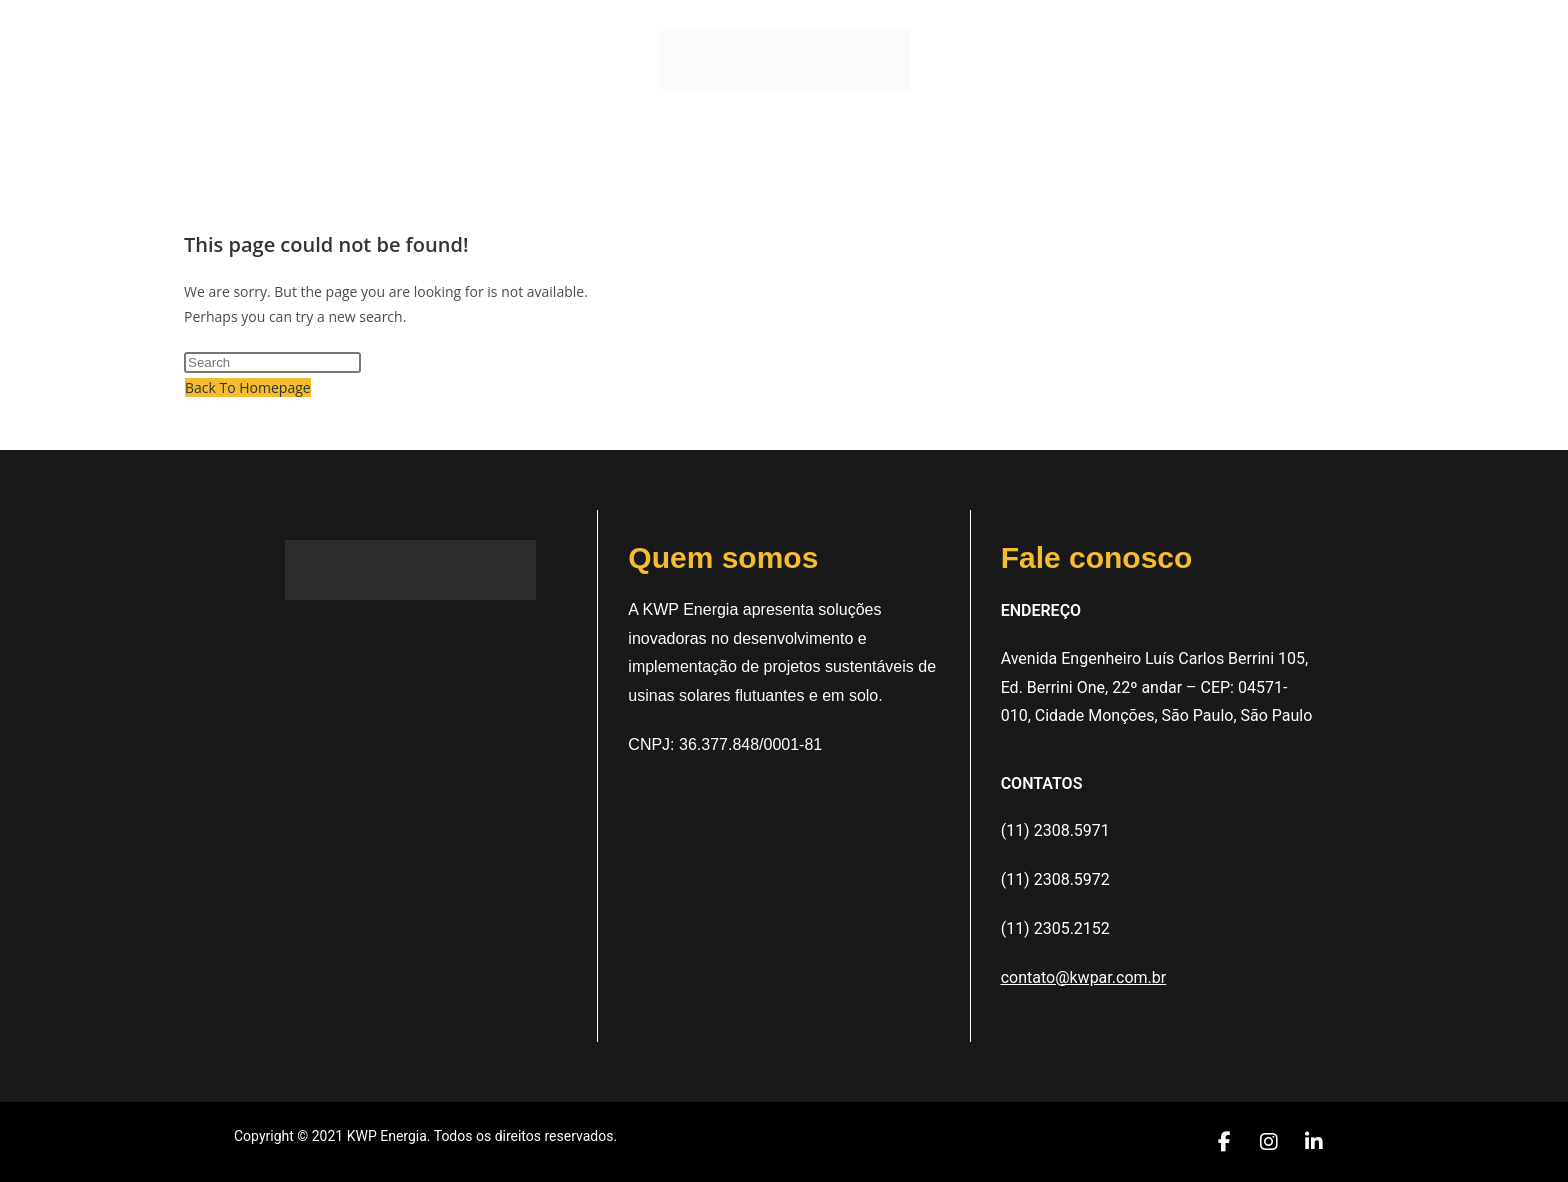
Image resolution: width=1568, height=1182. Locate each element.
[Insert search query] (272, 362)
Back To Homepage (248, 387)
